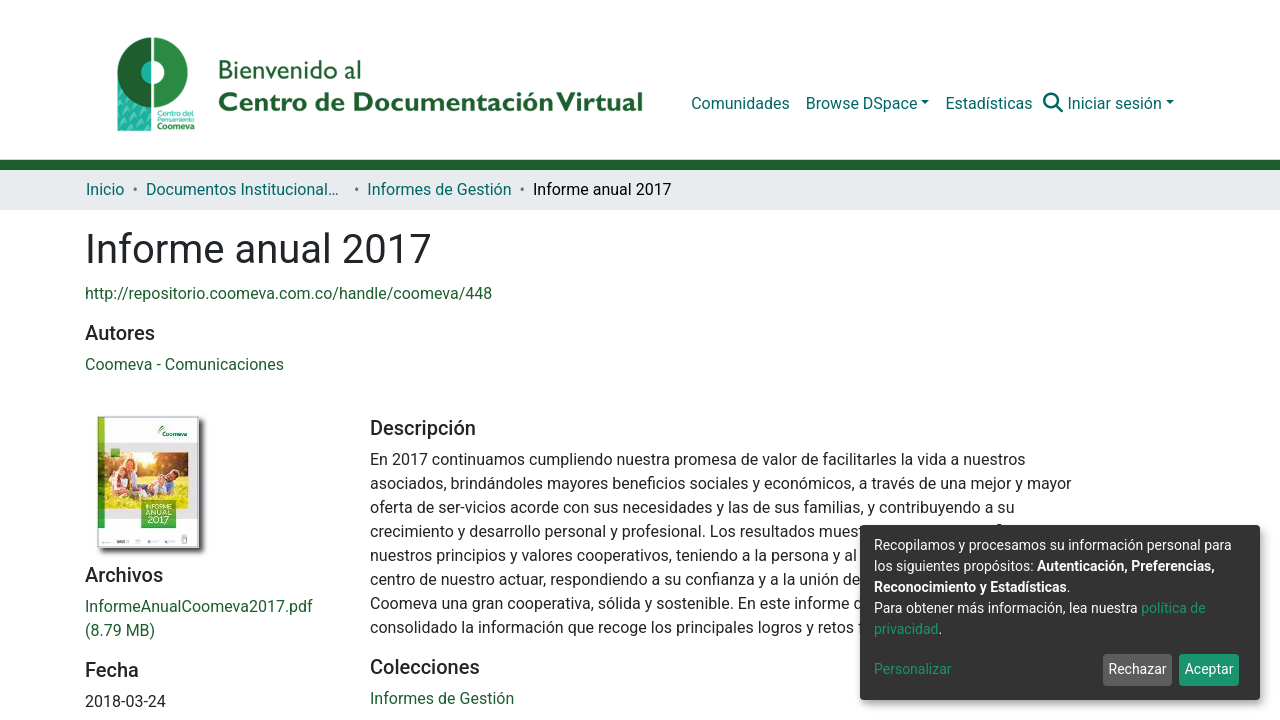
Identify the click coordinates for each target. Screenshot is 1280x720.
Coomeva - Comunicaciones (184, 364)
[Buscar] (1052, 104)
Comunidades (740, 103)
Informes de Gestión (439, 189)
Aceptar (1209, 669)
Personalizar (913, 669)
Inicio (105, 189)
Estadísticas (988, 103)
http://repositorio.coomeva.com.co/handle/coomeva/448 (288, 293)
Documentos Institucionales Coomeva (246, 189)
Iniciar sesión (1114, 103)
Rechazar (1138, 669)
